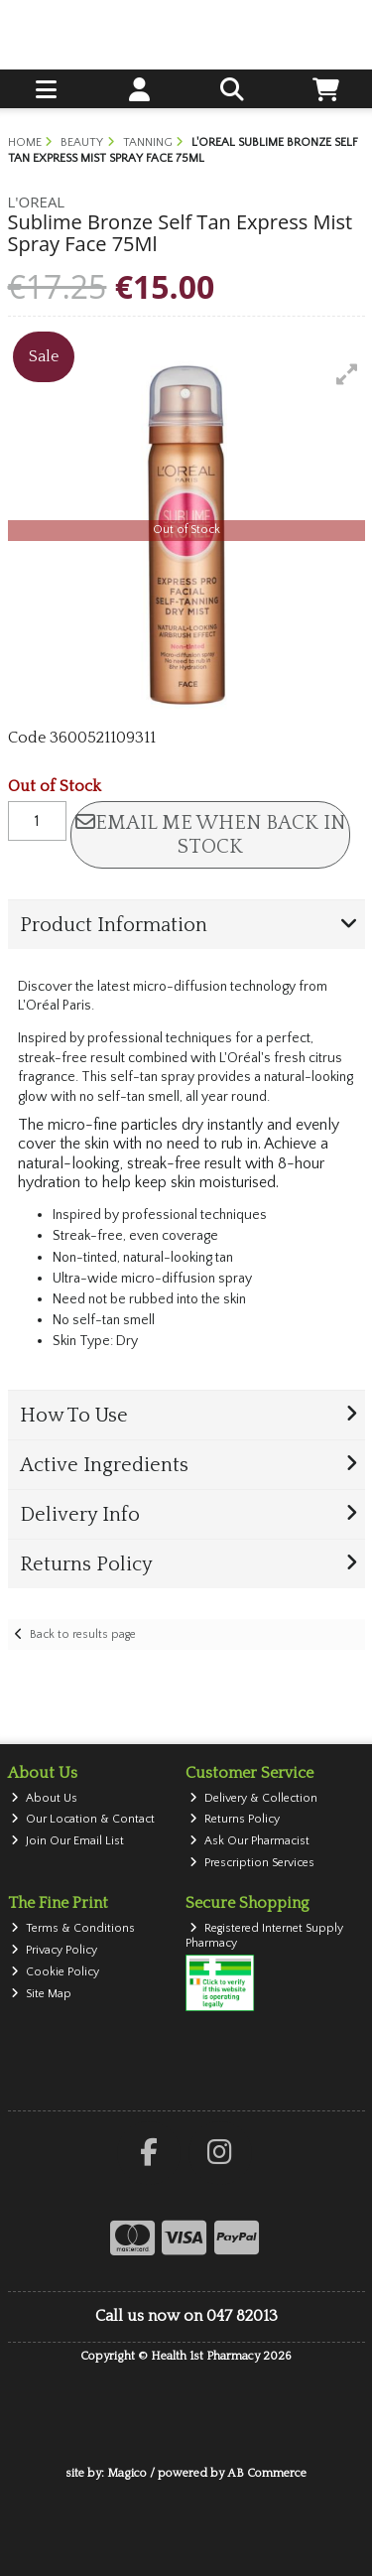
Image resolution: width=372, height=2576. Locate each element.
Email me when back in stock (210, 835)
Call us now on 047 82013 (186, 2316)
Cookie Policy (55, 1972)
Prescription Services (251, 1862)
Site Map (41, 1993)
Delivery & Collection (253, 1798)
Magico (127, 2473)
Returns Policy (234, 1819)
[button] (347, 374)
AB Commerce (267, 2473)
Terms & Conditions (73, 1928)
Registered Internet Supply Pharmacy (264, 1935)
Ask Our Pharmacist (249, 1840)
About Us (44, 1798)
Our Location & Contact (83, 1819)
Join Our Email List (67, 1840)
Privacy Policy (54, 1950)
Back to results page (83, 1634)
